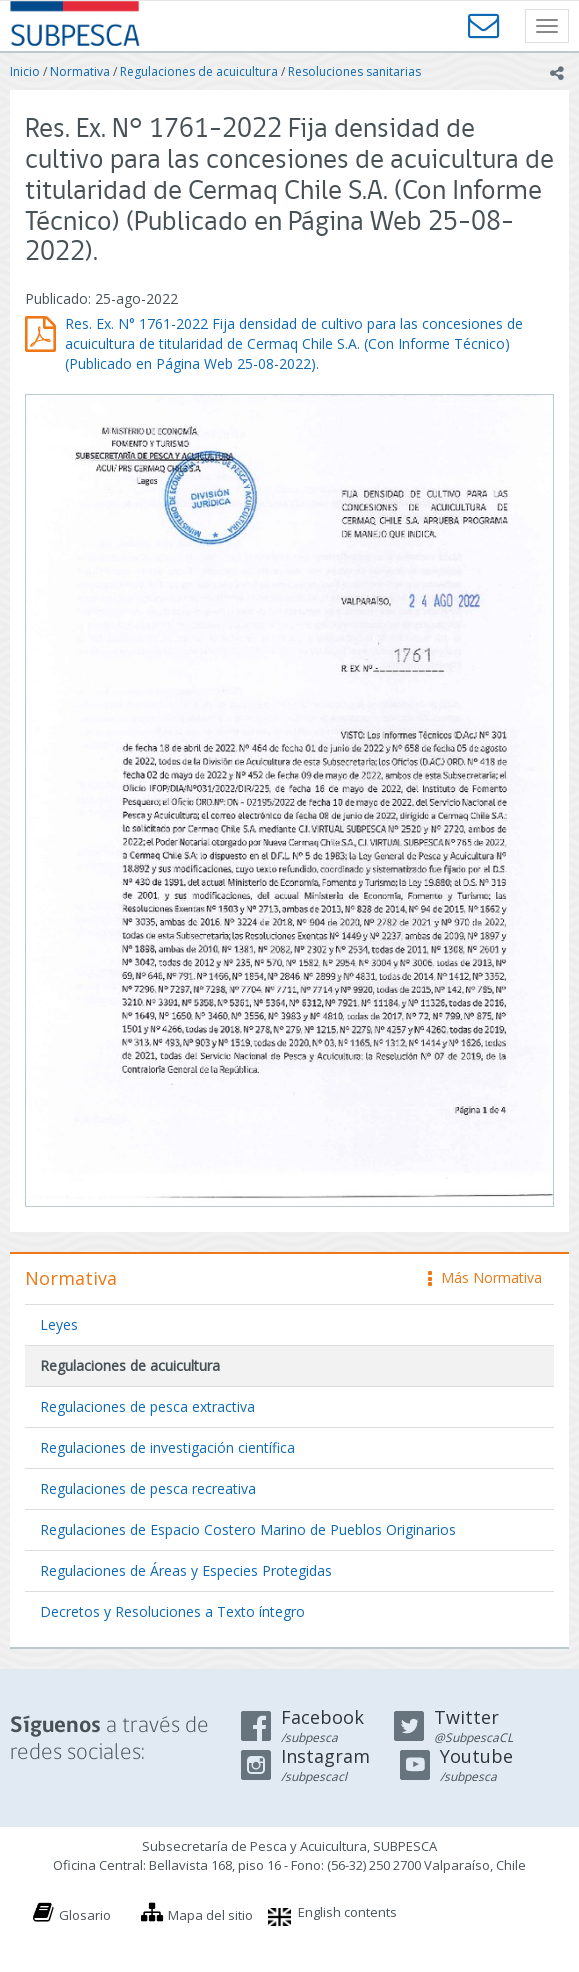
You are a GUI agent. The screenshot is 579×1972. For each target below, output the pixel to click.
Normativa (80, 71)
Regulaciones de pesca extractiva (147, 1406)
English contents (347, 1912)
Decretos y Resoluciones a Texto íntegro (172, 1611)
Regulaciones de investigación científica (167, 1447)
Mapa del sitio (210, 1915)
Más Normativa (485, 1277)
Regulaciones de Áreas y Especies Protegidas (186, 1570)
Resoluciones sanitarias (354, 71)
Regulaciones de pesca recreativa (148, 1488)
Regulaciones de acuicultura (199, 71)
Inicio (25, 71)
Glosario (85, 1915)
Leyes (59, 1324)
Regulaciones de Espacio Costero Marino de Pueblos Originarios (248, 1529)
